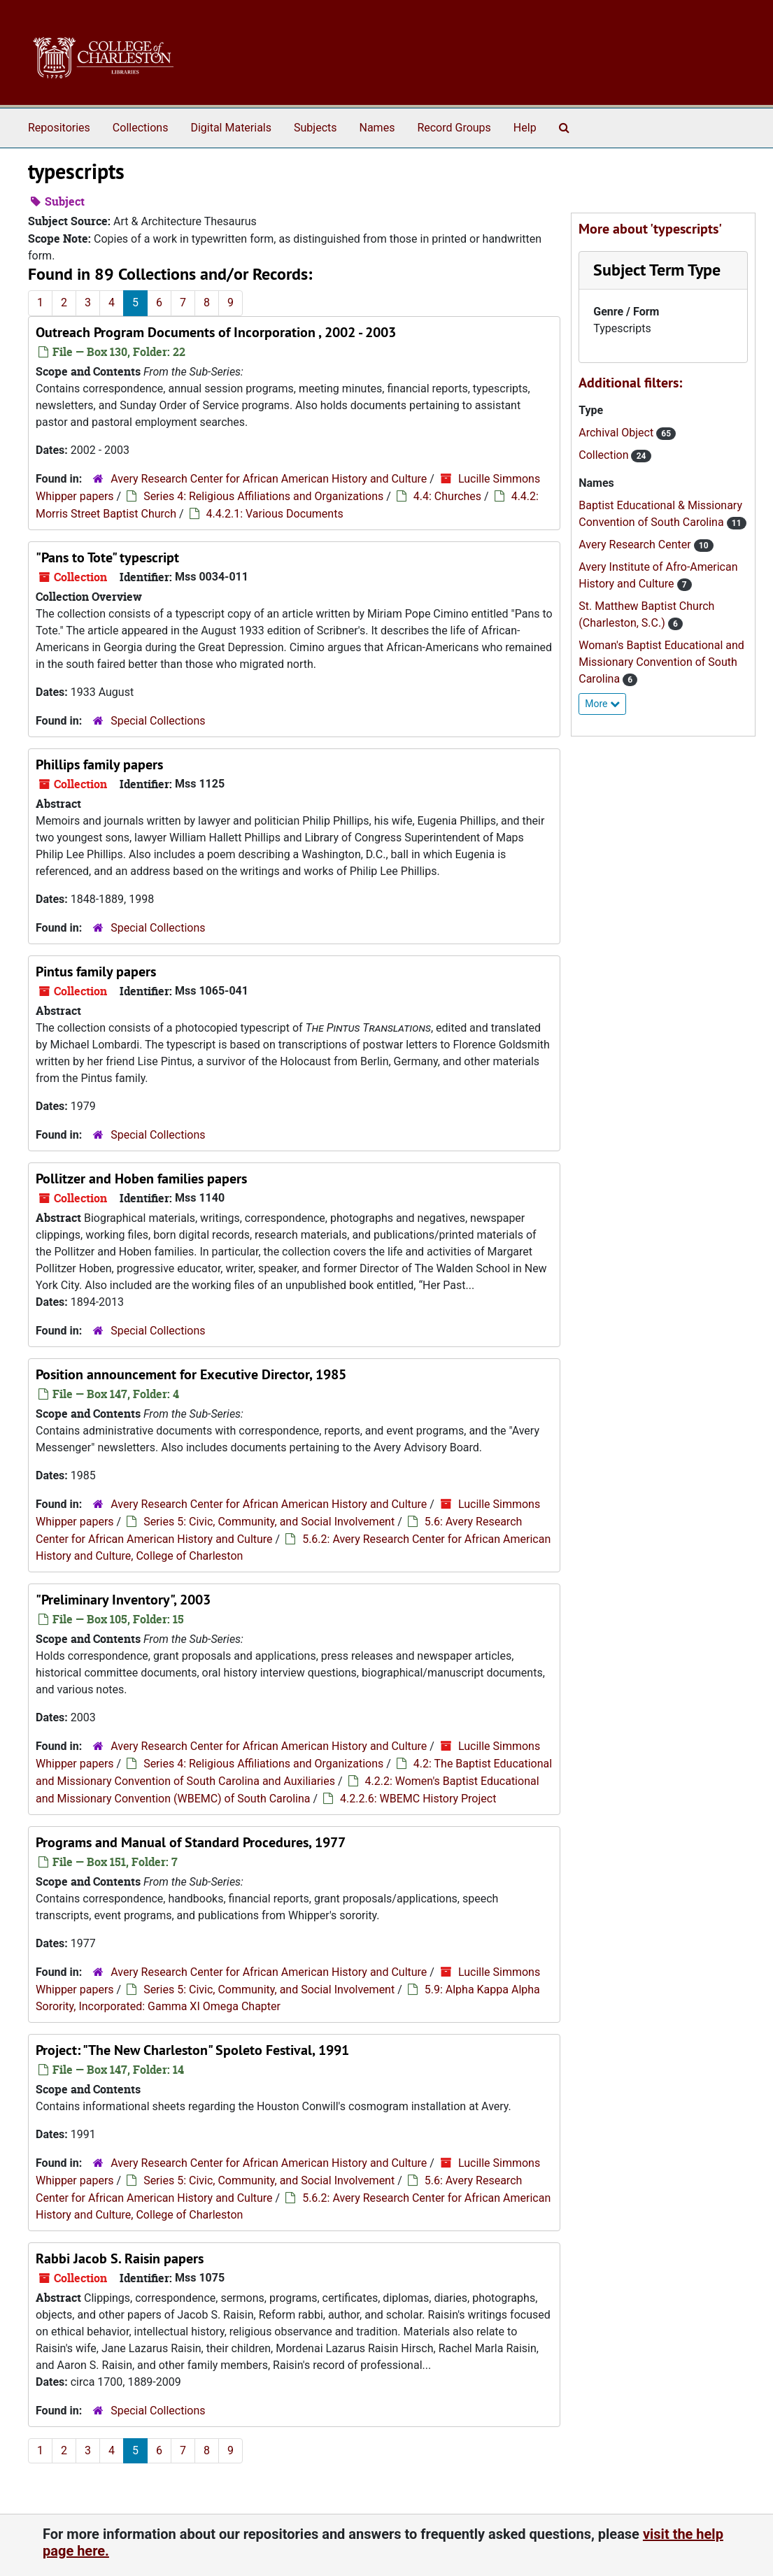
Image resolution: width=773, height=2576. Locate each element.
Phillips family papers (99, 764)
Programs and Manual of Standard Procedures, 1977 (191, 1842)
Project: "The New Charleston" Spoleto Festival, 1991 (192, 2050)
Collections (141, 127)
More (602, 703)
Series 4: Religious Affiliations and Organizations (263, 496)
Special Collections (158, 720)
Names (377, 127)
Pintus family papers (96, 971)
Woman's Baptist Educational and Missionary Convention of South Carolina (661, 662)
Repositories (59, 127)
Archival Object (617, 432)
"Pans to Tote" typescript (107, 557)
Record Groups (453, 127)
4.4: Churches (447, 496)
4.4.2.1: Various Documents (274, 513)
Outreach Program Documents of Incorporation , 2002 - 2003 (216, 332)
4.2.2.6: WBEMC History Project (418, 1798)
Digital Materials (230, 127)
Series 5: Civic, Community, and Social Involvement (269, 1521)
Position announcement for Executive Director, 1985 (191, 1374)
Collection (605, 455)
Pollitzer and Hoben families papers (141, 1178)
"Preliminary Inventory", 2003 (123, 1600)
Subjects (315, 127)
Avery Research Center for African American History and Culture (269, 478)
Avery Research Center (636, 544)
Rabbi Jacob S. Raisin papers (120, 2258)
